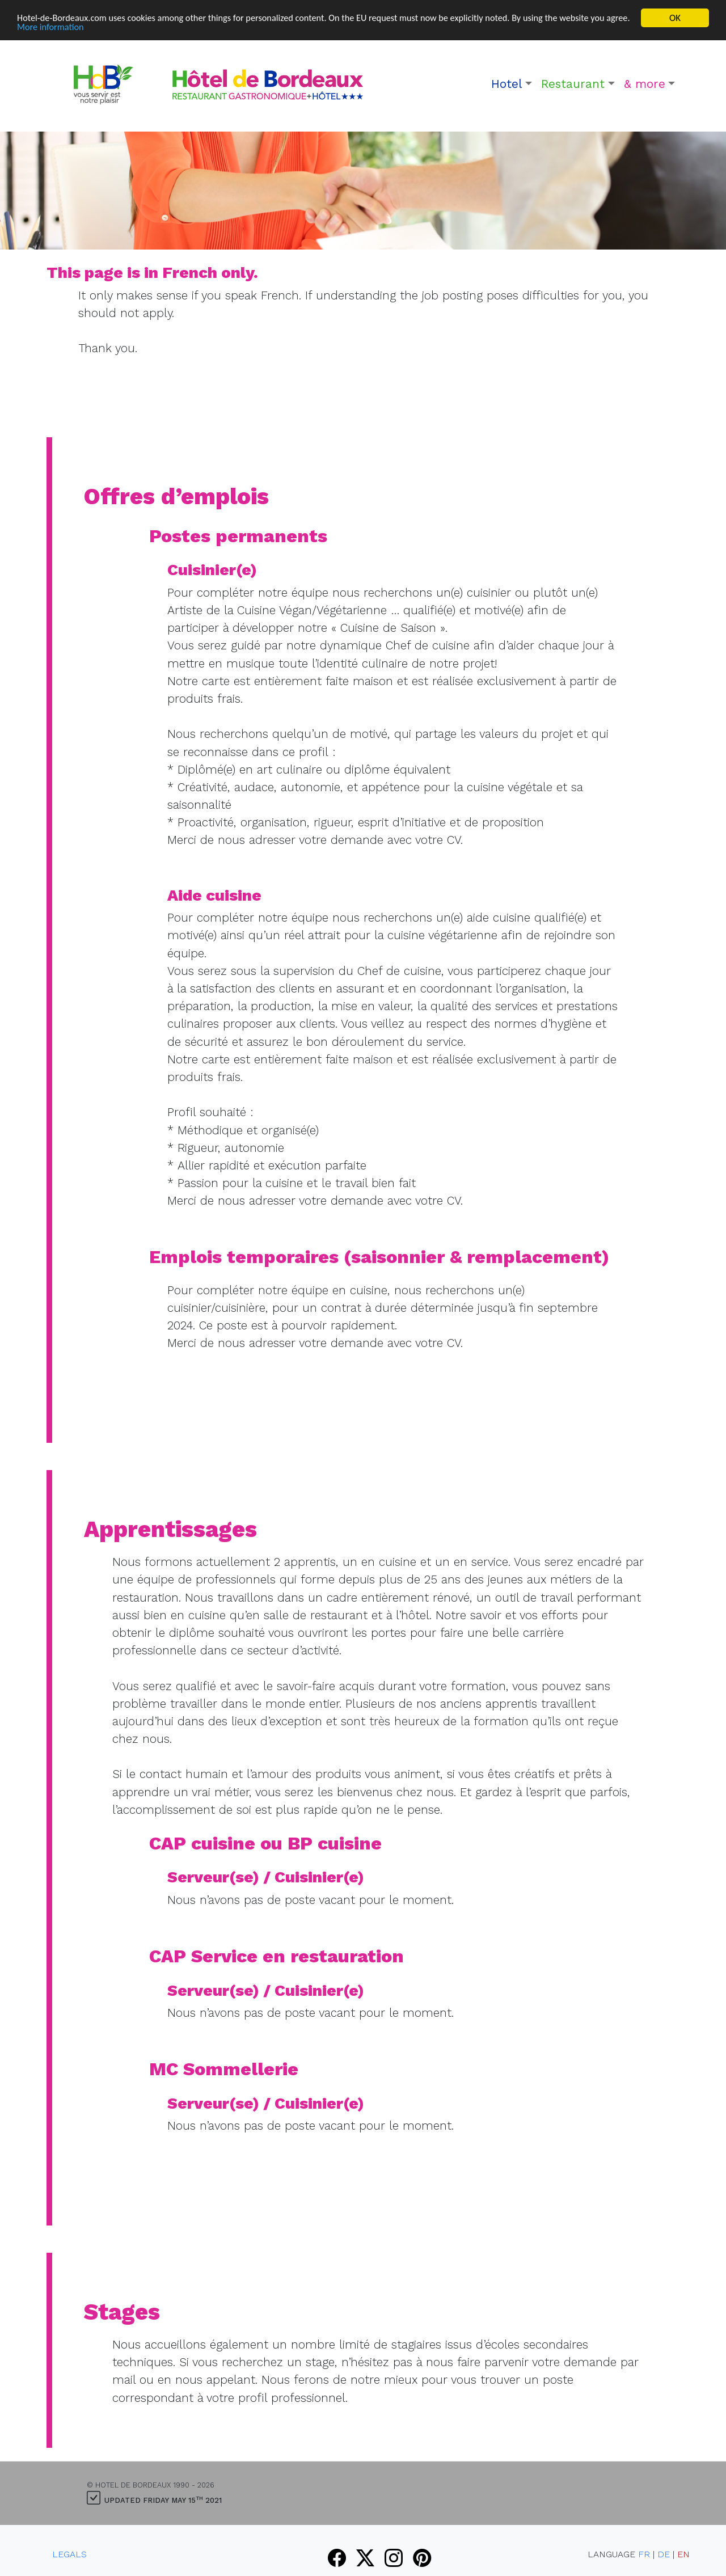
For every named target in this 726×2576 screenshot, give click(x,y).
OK (675, 18)
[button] (512, 84)
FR (644, 2554)
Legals (69, 2554)
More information (78, 28)
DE (663, 2554)
